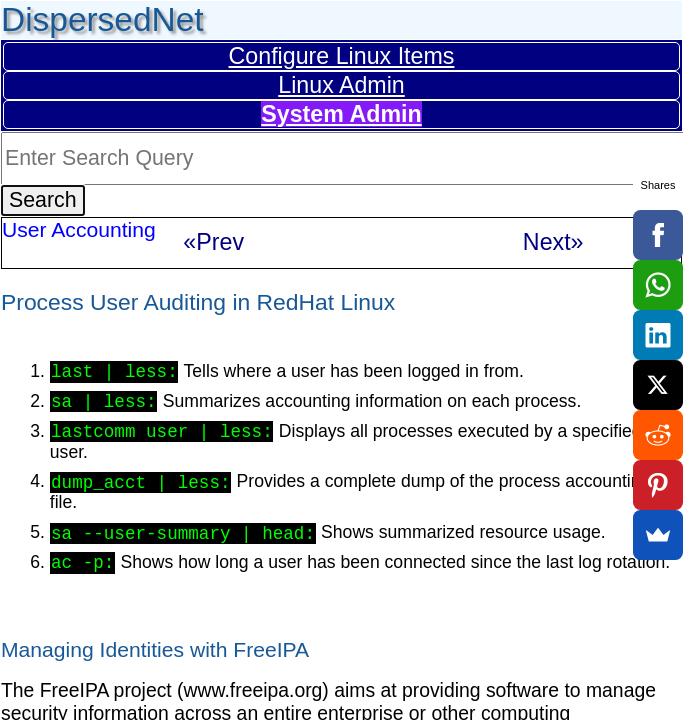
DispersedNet (102, 19)
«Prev (213, 242)
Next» (553, 242)
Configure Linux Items (342, 56)
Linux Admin (341, 85)
